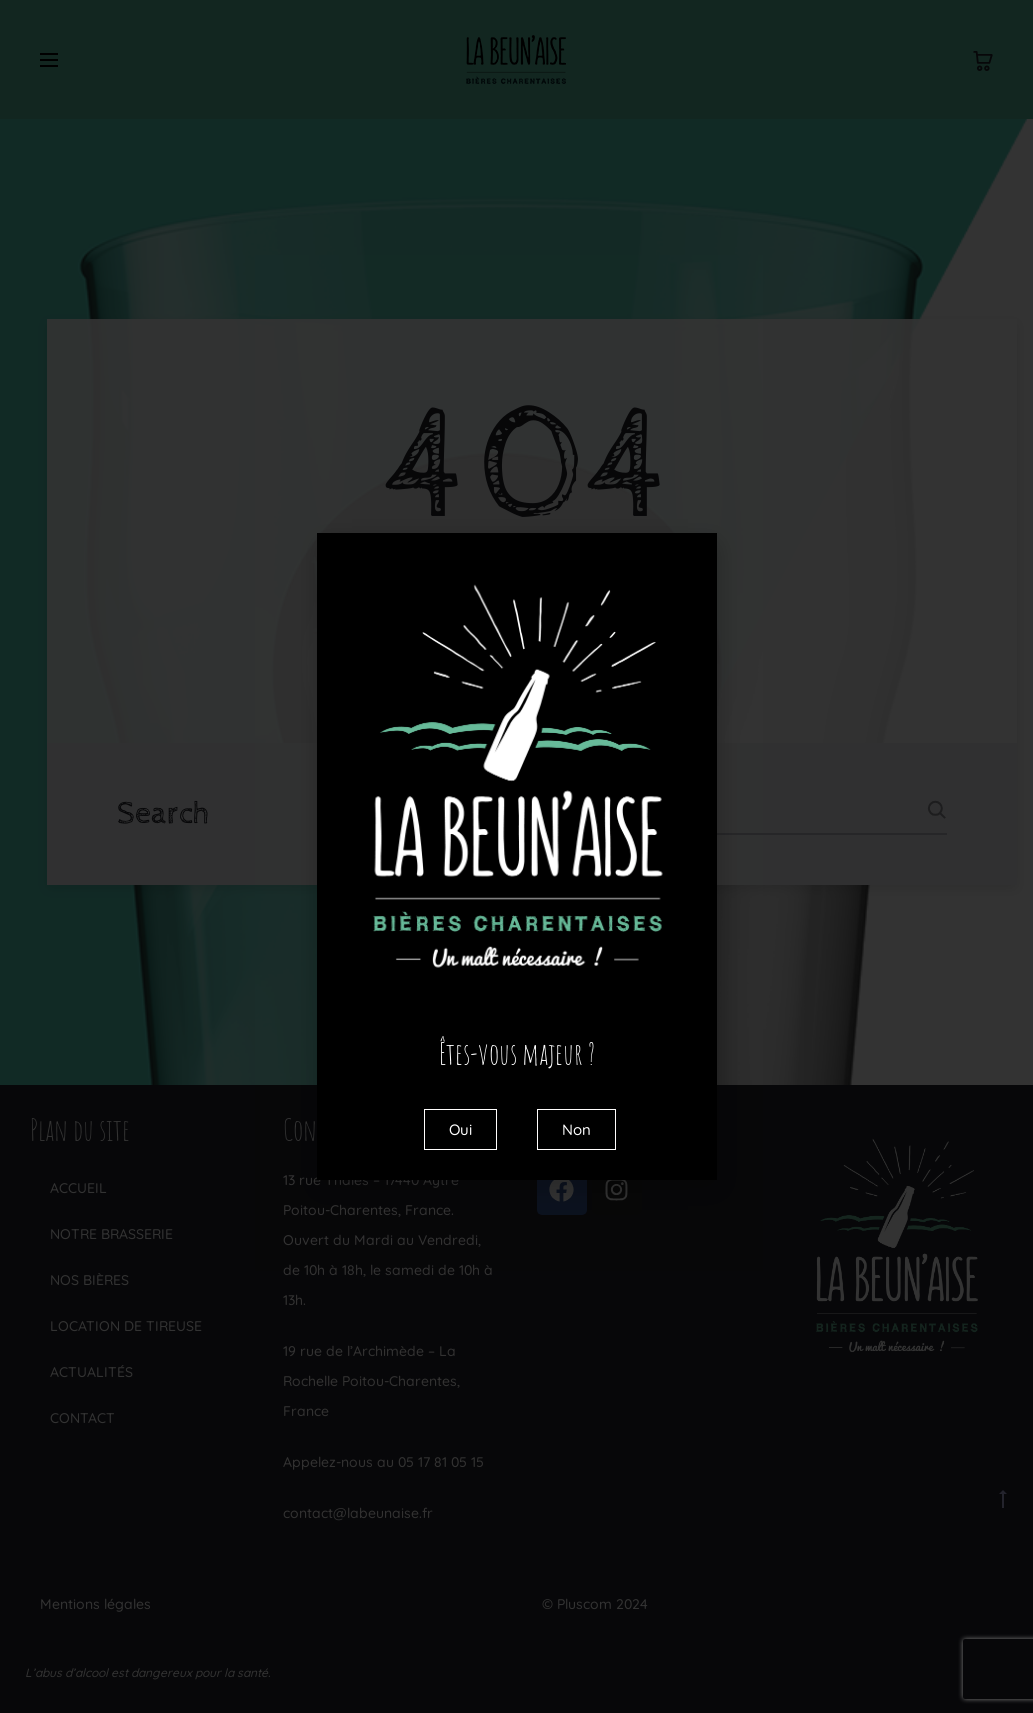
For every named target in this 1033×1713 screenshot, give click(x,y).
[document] (516, 856)
